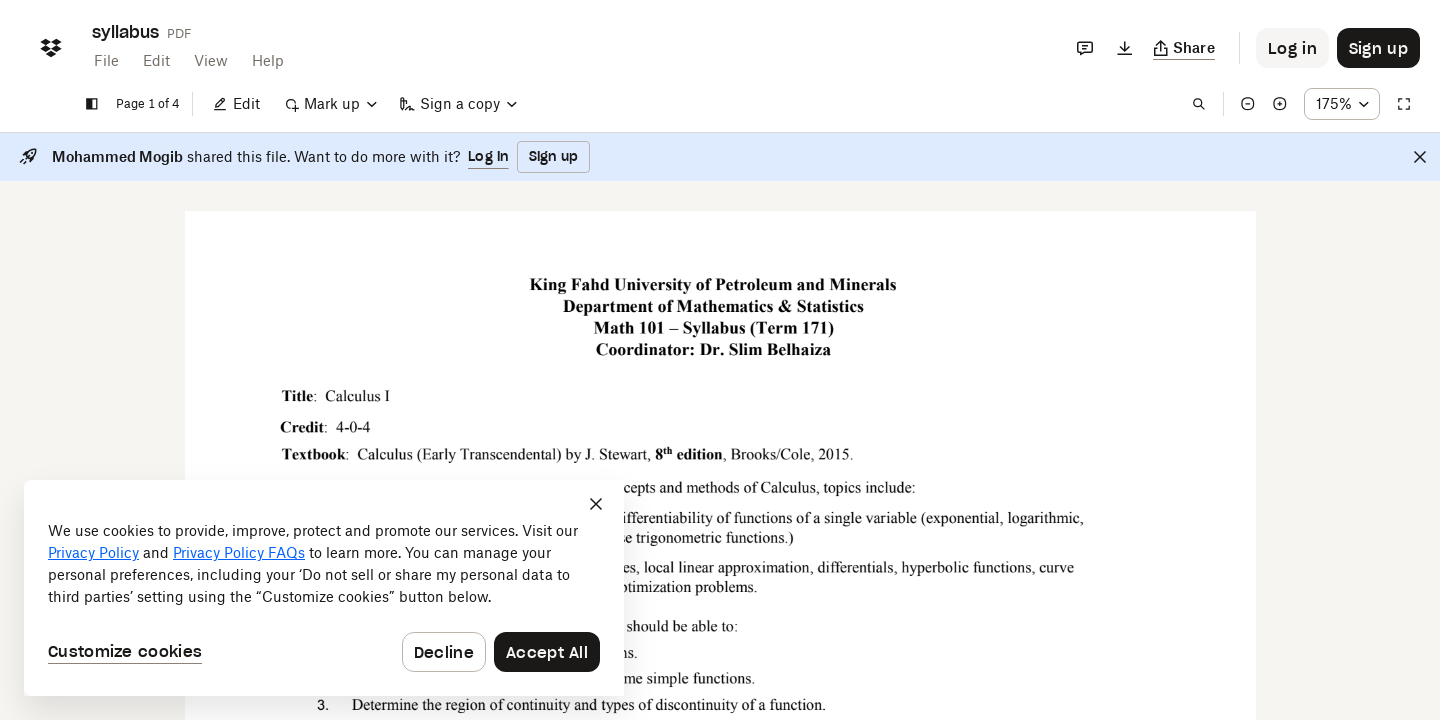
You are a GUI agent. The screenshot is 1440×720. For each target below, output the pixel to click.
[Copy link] (1184, 48)
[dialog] (324, 588)
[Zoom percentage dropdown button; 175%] (1342, 104)
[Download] (1125, 48)
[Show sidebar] (92, 104)
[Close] (1420, 157)
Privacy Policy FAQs (239, 552)
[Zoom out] (1248, 104)
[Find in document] (1199, 104)
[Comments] (1085, 48)
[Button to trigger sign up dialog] (1378, 48)
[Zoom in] (1280, 104)
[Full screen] (1404, 104)
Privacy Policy (93, 552)
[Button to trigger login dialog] (1292, 48)
